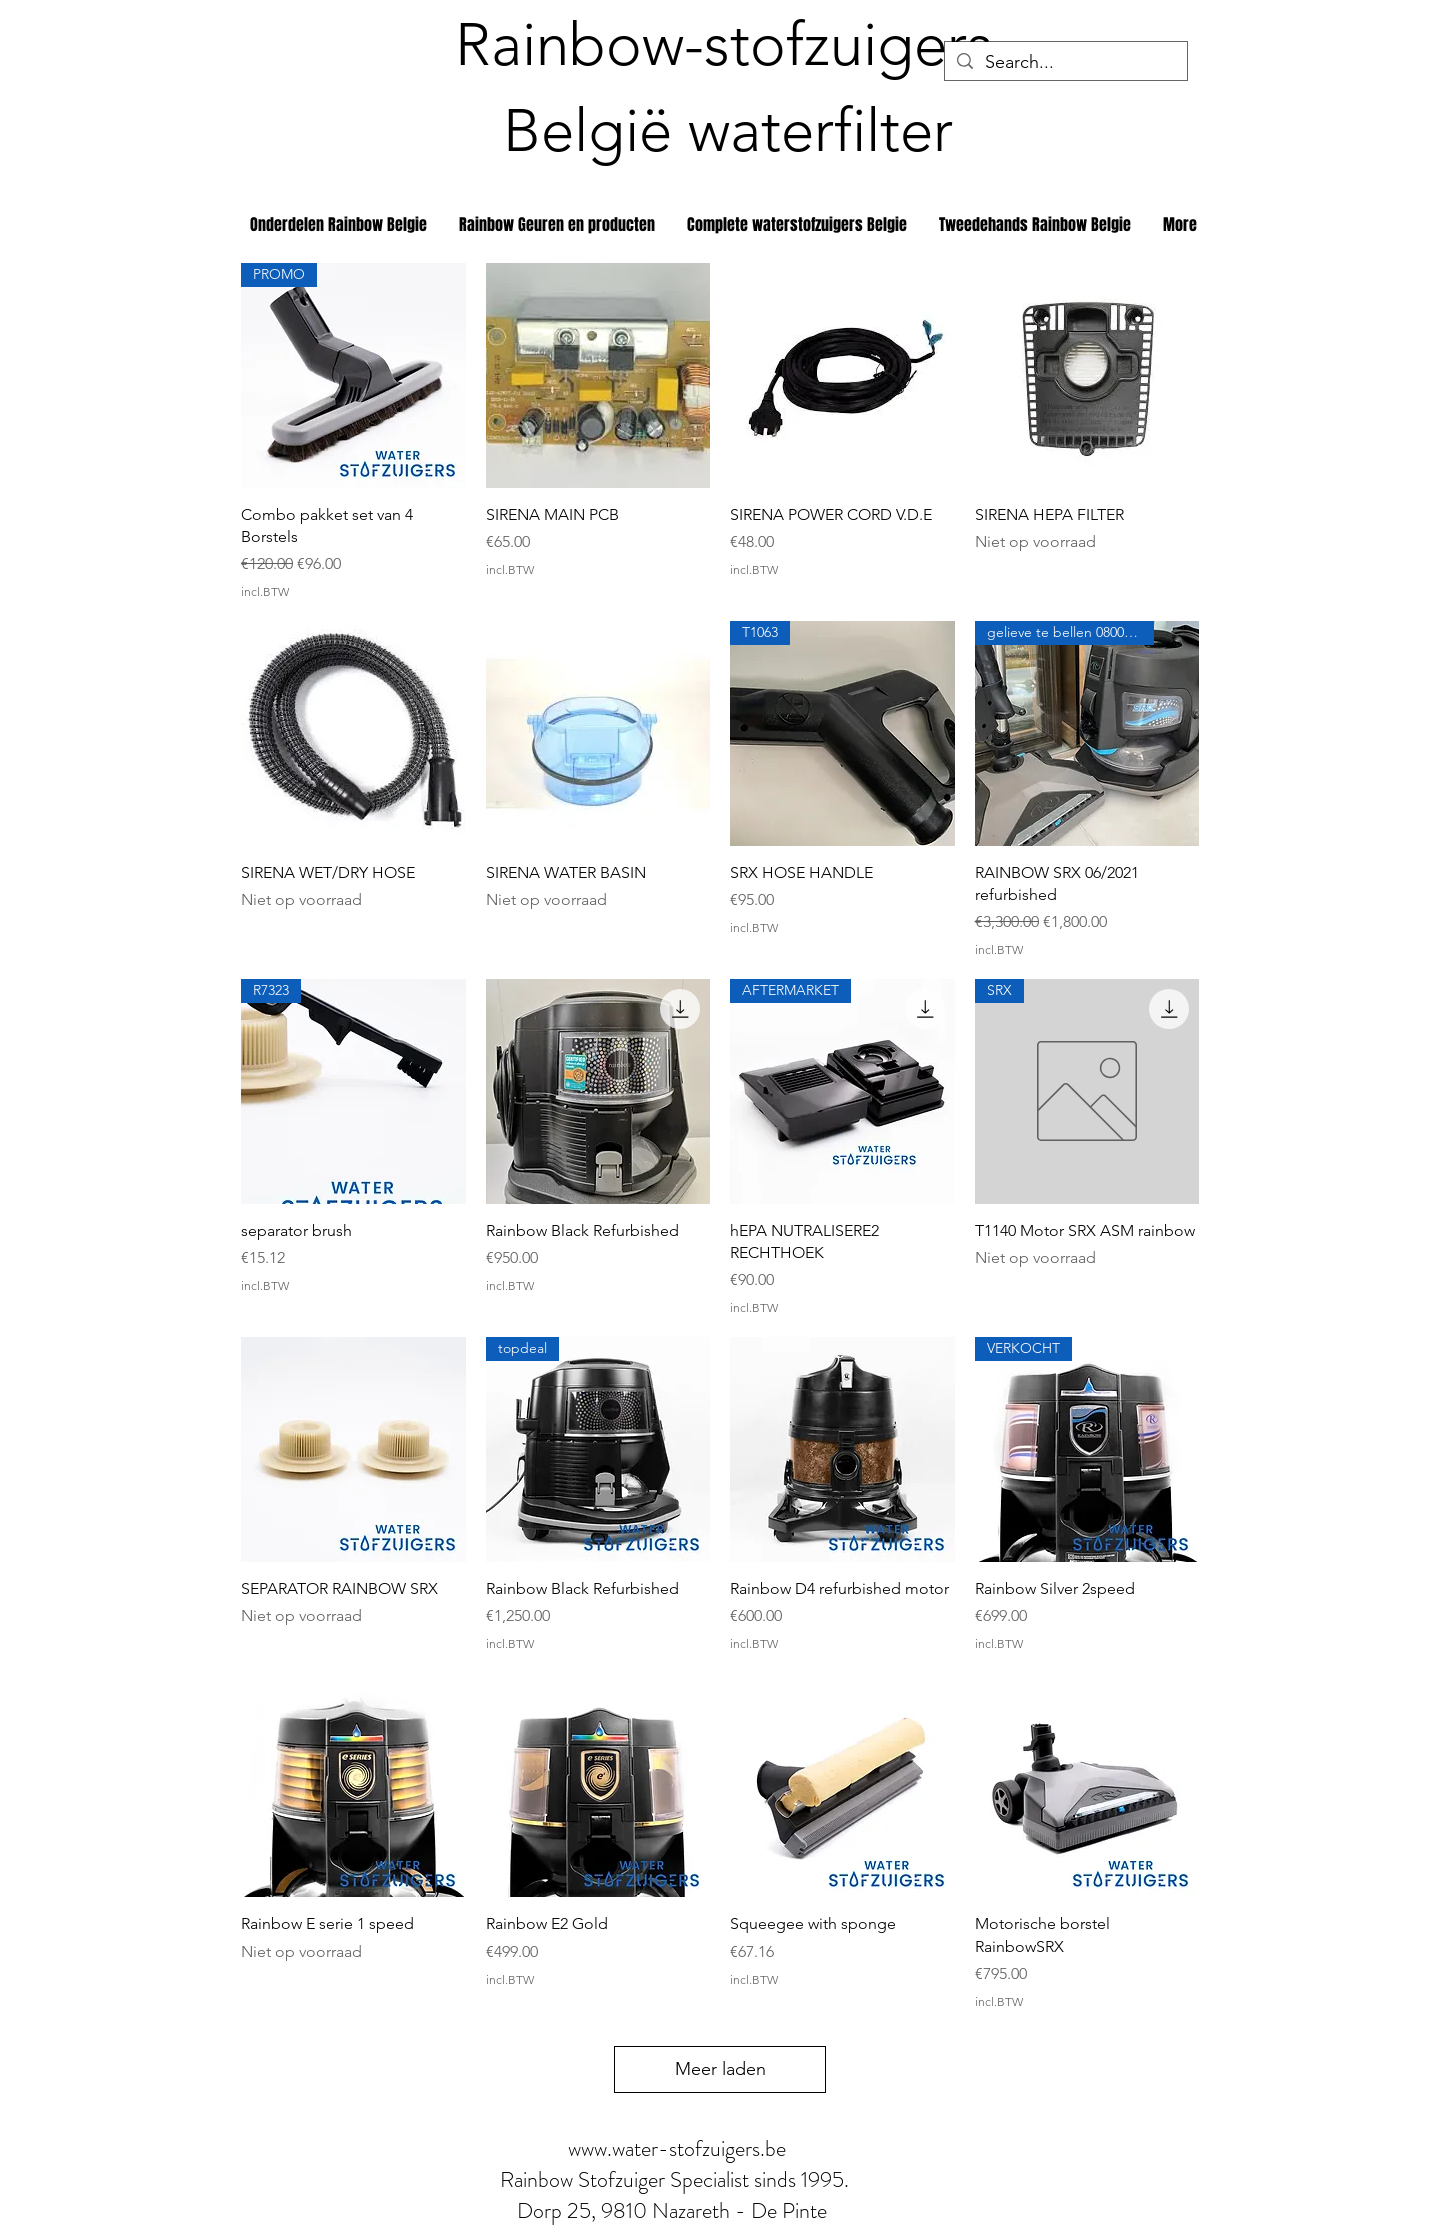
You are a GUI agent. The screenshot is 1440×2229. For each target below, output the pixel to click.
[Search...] (1065, 62)
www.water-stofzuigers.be (677, 2148)
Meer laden (720, 2069)
